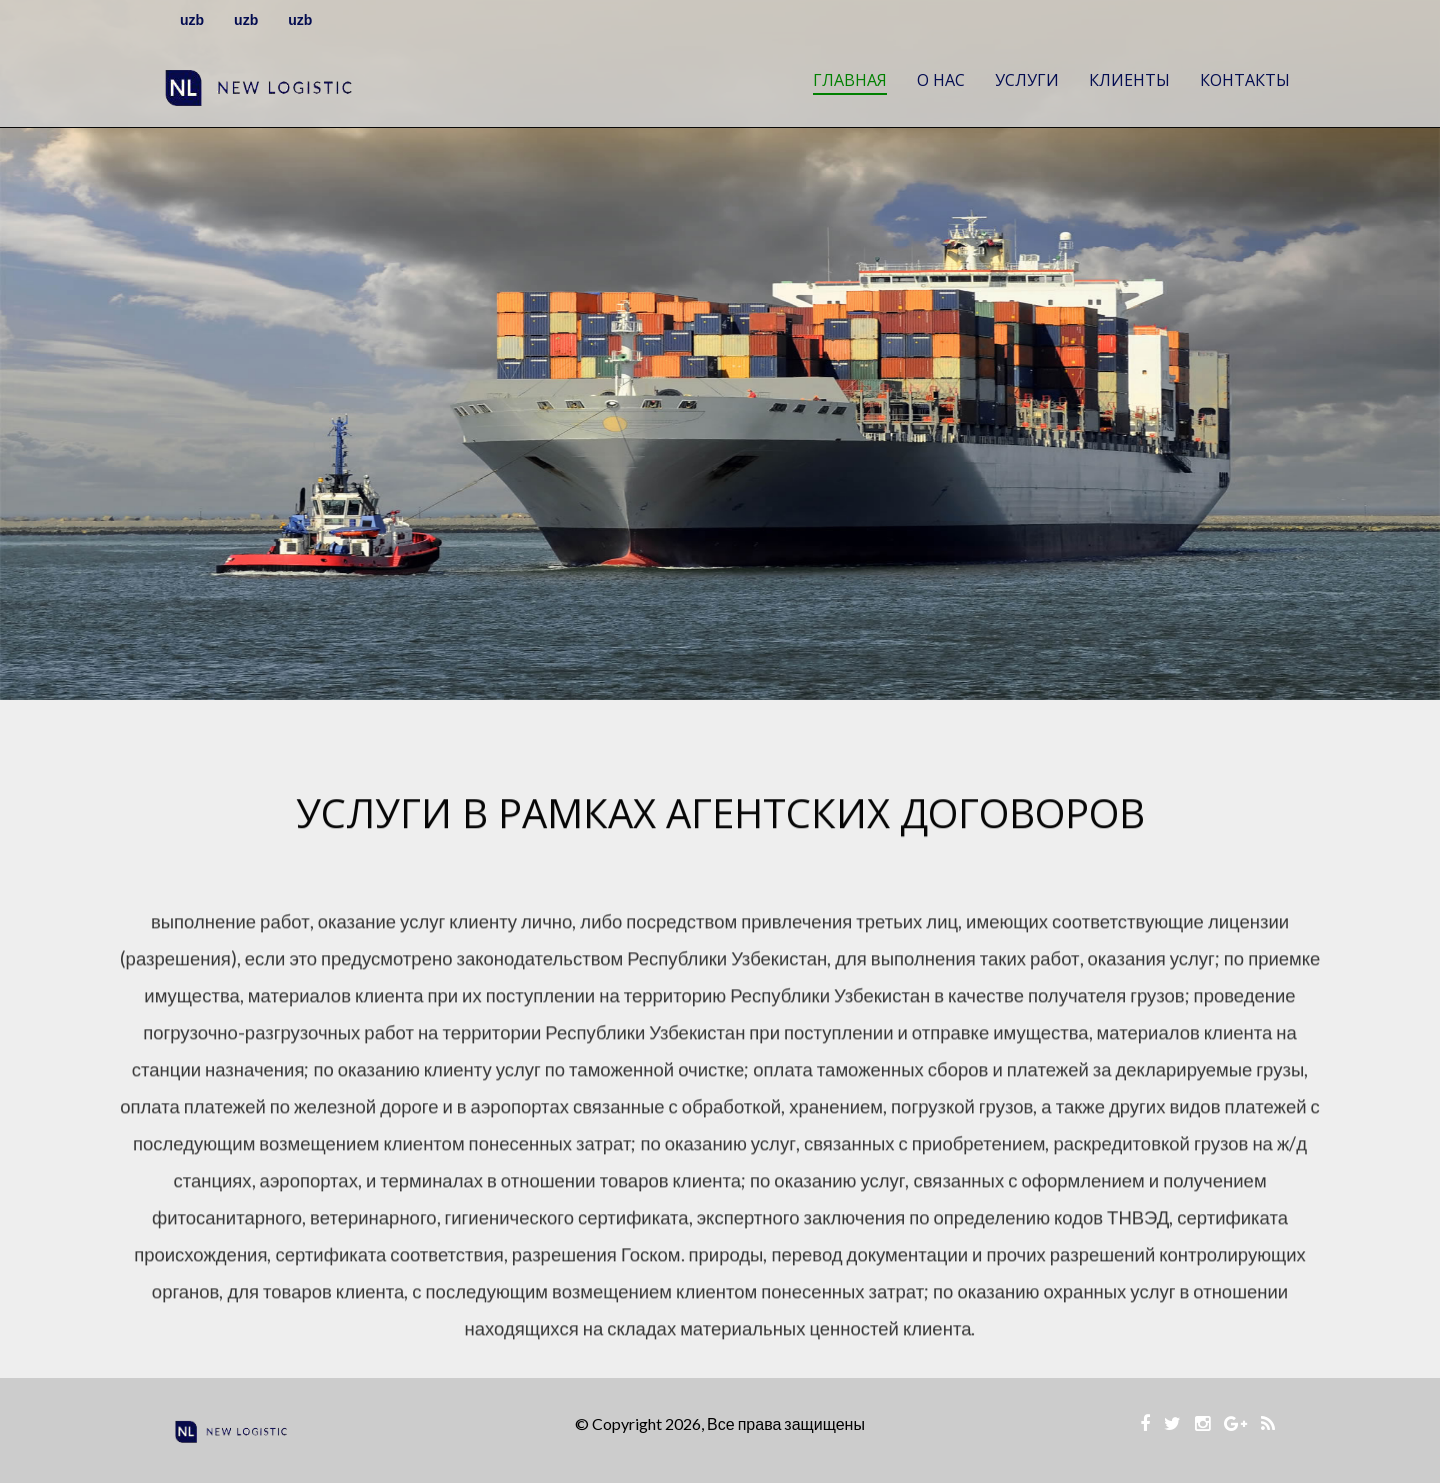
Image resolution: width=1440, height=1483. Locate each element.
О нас (941, 80)
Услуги (1027, 80)
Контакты (1245, 80)
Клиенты (1129, 80)
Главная (850, 80)
